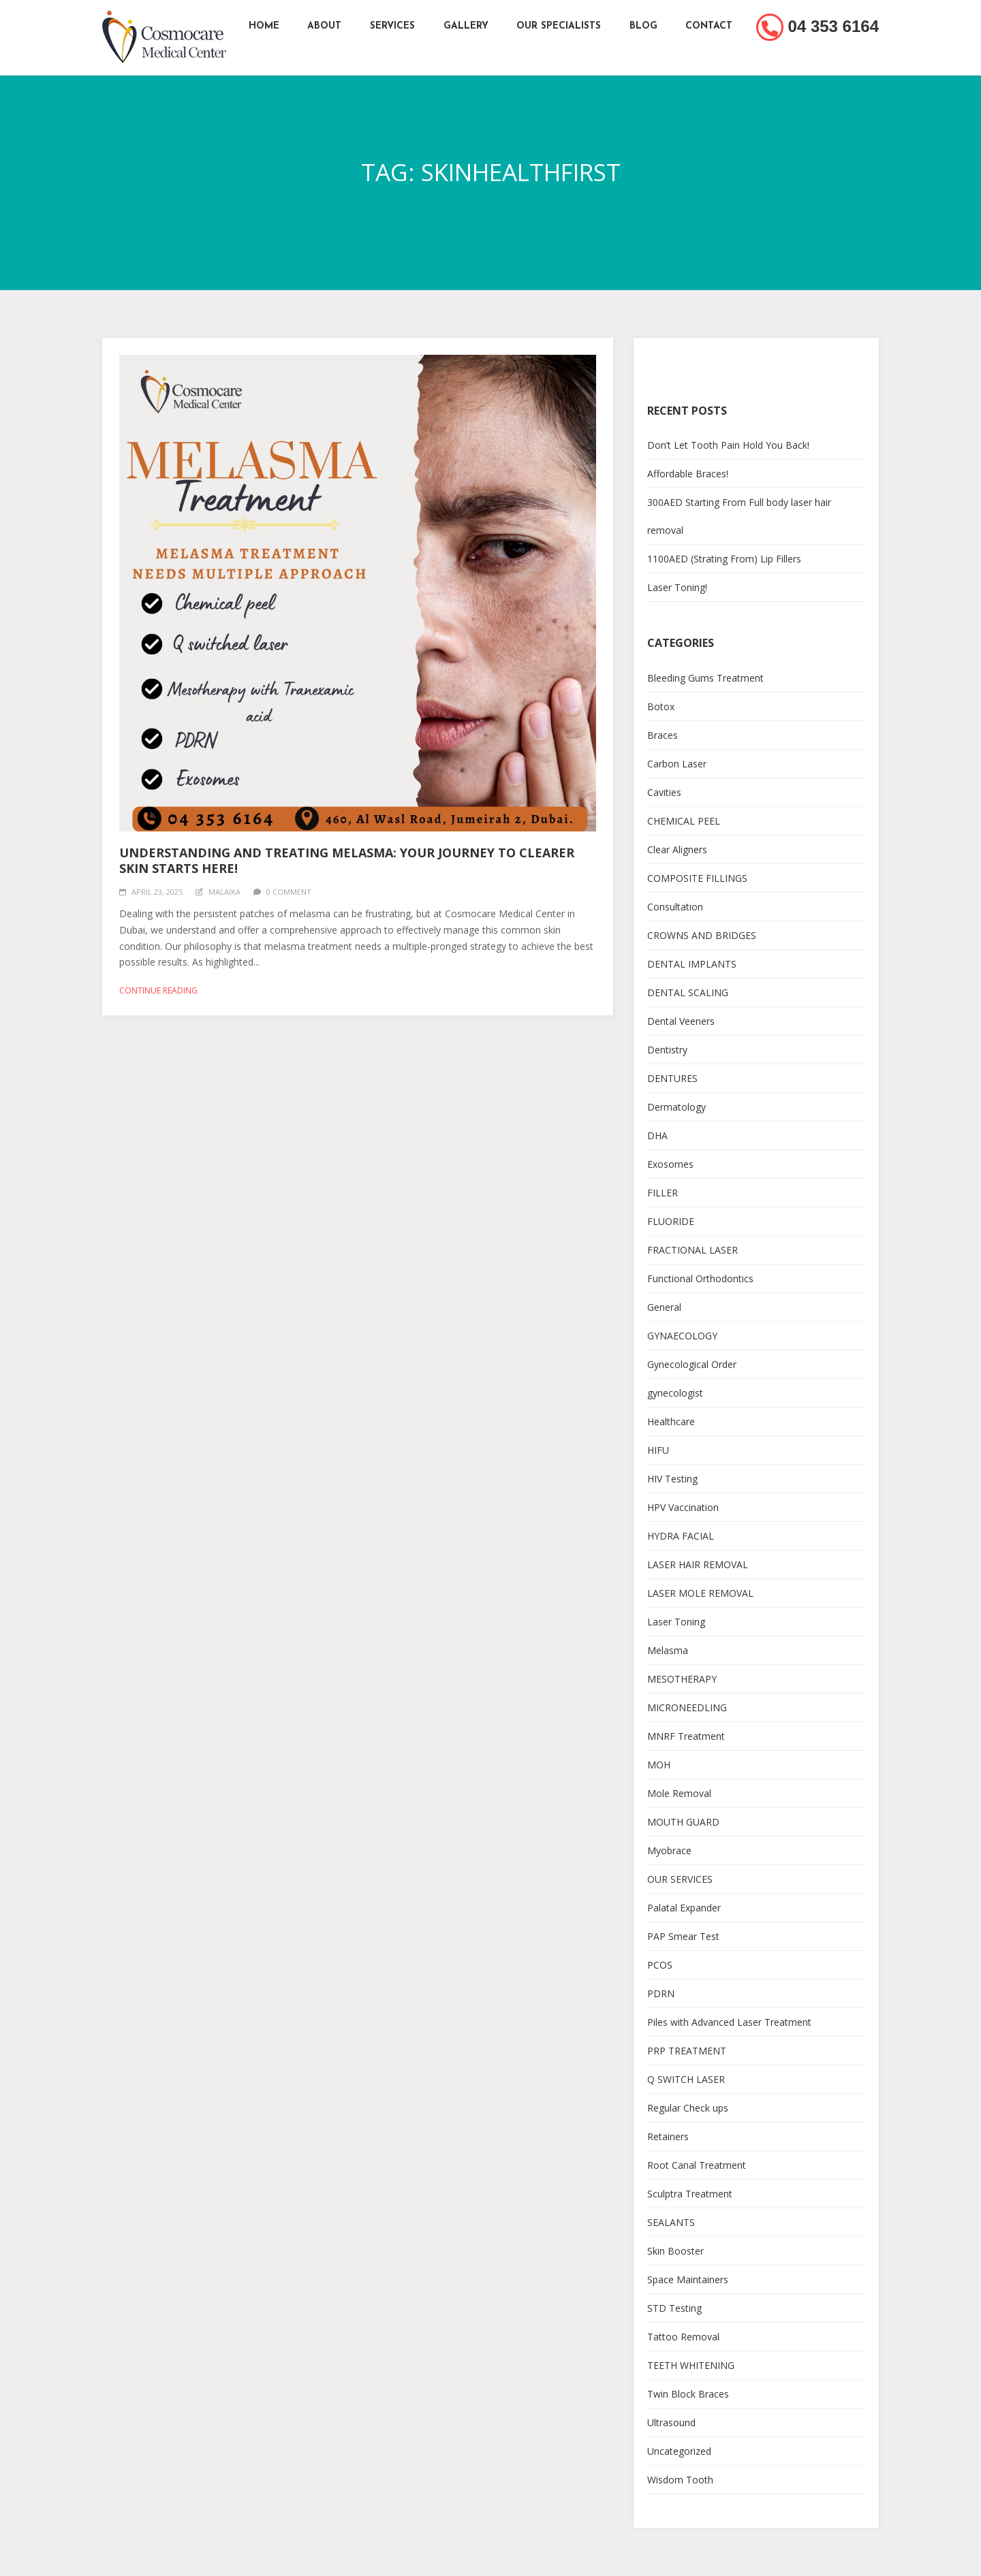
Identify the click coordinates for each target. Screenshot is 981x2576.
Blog (644, 26)
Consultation (675, 906)
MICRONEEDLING (687, 1707)
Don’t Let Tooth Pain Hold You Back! (728, 445)
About (324, 26)
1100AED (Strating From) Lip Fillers (724, 558)
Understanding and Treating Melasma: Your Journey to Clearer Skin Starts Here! (346, 860)
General (664, 1307)
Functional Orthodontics (700, 1278)
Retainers (668, 2136)
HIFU (658, 1450)
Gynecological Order (691, 1364)
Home (263, 26)
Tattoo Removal (683, 2336)
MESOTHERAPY (682, 1678)
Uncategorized (679, 2451)
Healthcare (671, 1421)
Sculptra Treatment (689, 2193)
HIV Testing (672, 1478)
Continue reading (158, 990)
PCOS (659, 1964)
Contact (710, 26)
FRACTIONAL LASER (692, 1249)
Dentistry (667, 1049)
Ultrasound (671, 2422)
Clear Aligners (677, 849)
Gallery (465, 26)
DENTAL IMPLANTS (691, 963)
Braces (662, 735)
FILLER (662, 1192)
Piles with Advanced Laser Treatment (729, 2022)
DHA (657, 1135)
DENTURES (672, 1078)
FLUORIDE (670, 1221)
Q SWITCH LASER (686, 2079)
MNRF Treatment (686, 1736)
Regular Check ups (687, 2107)
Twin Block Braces (688, 2393)
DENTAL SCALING (687, 992)
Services (392, 26)
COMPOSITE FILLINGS (697, 878)
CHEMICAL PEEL (683, 820)
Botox (660, 706)
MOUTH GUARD (683, 1821)
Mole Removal (679, 1793)
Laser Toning (676, 1621)
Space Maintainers (687, 2279)
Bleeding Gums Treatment (705, 677)
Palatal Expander (684, 1907)
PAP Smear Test (683, 1936)
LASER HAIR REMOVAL (697, 1564)
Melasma (667, 1650)
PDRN (660, 1993)
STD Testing (674, 2308)
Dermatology (676, 1106)
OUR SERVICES (680, 1879)
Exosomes (670, 1164)
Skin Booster (675, 2250)
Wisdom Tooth (680, 2479)
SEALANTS (671, 2222)
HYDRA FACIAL (680, 1535)
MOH (658, 1764)
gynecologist (675, 1392)
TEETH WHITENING (690, 2365)
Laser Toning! (677, 587)
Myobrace (669, 1850)
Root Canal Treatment (696, 2165)
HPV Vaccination (683, 1507)
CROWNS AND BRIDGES (701, 935)
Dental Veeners (681, 1021)
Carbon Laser (676, 763)
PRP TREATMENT (686, 2050)
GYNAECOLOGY (682, 1335)
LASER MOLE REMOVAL (700, 1593)
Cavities (664, 792)
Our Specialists (559, 26)
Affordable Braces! (687, 473)
